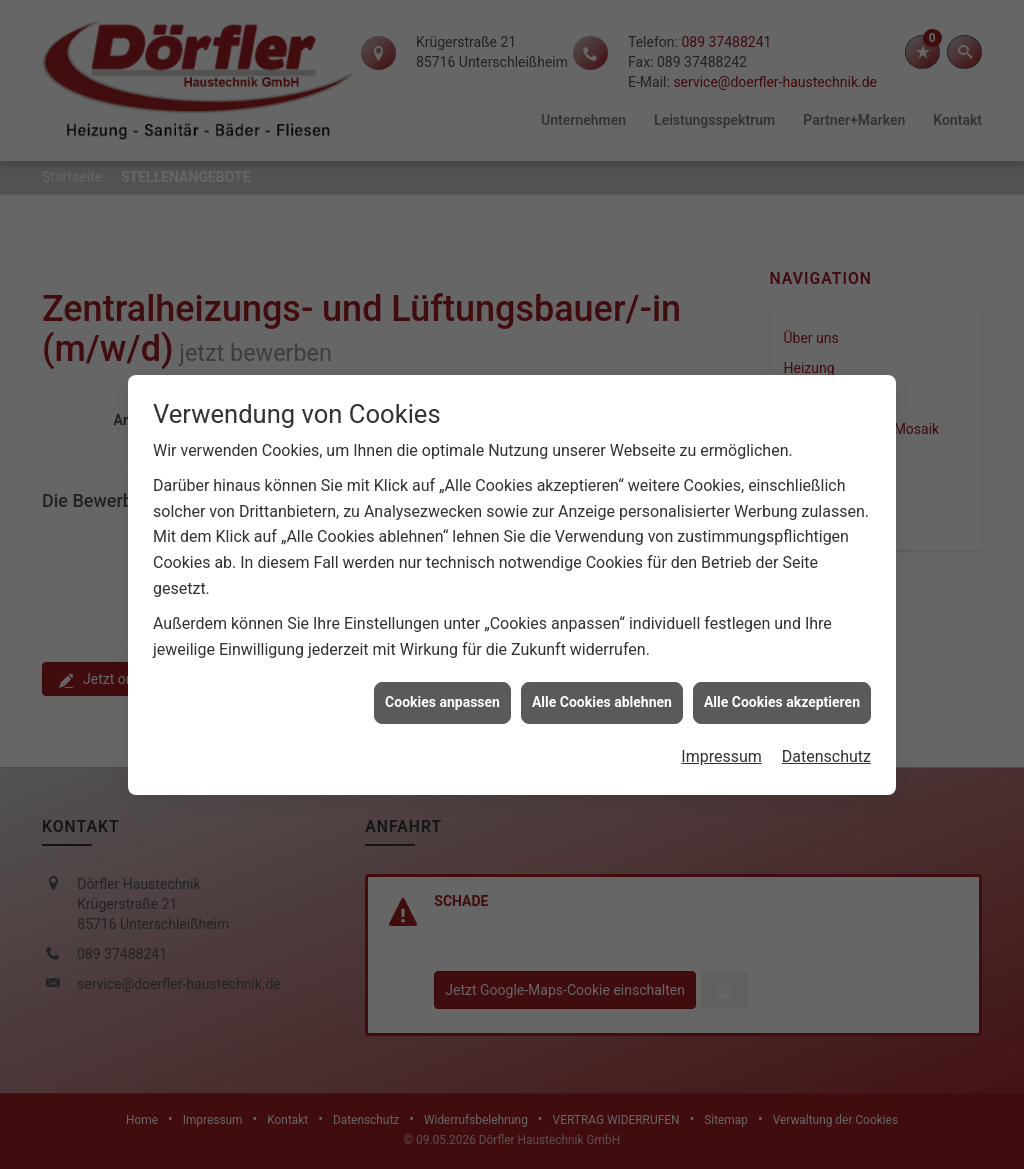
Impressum (721, 747)
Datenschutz (826, 747)
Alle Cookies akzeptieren (782, 694)
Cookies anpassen (442, 694)
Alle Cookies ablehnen (602, 694)
